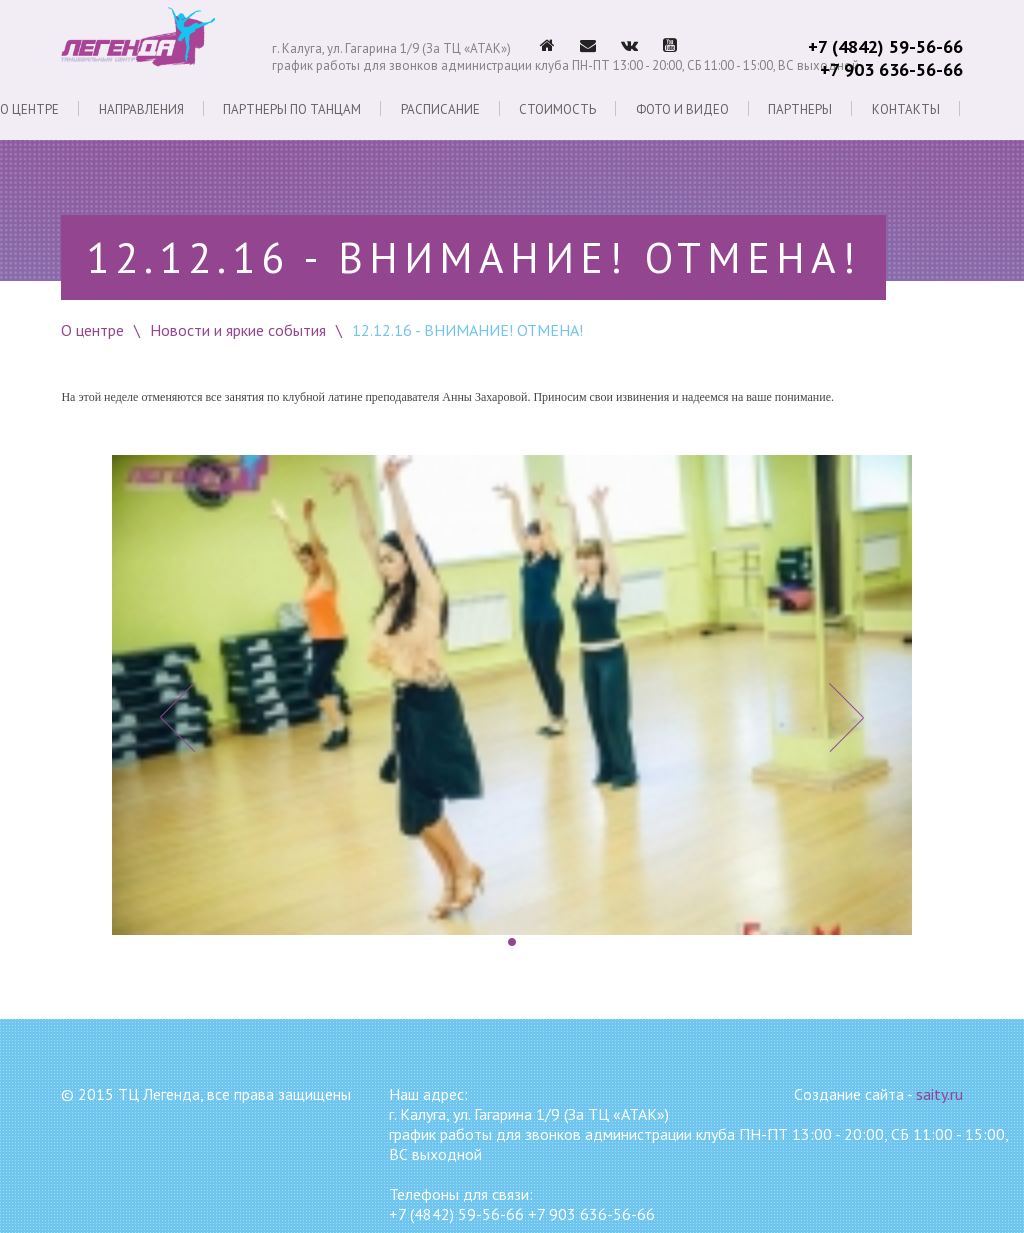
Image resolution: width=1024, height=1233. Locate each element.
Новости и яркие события (238, 330)
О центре (29, 108)
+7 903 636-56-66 (891, 69)
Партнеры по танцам (292, 108)
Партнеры (800, 108)
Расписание (440, 108)
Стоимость (557, 108)
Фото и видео (682, 108)
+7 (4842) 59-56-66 (885, 46)
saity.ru (939, 1094)
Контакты (906, 108)
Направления (141, 108)
